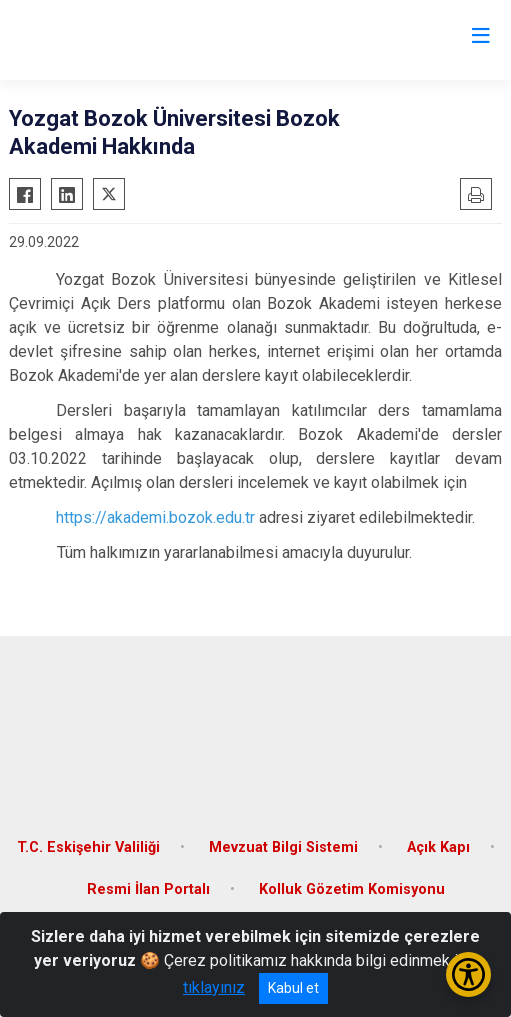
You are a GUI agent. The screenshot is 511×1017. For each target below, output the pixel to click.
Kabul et (293, 988)
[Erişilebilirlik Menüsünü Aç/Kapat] (468, 974)
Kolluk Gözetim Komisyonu (352, 889)
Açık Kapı (438, 847)
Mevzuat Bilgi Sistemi (283, 847)
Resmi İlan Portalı (148, 889)
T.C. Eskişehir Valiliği (88, 847)
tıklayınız (214, 987)
